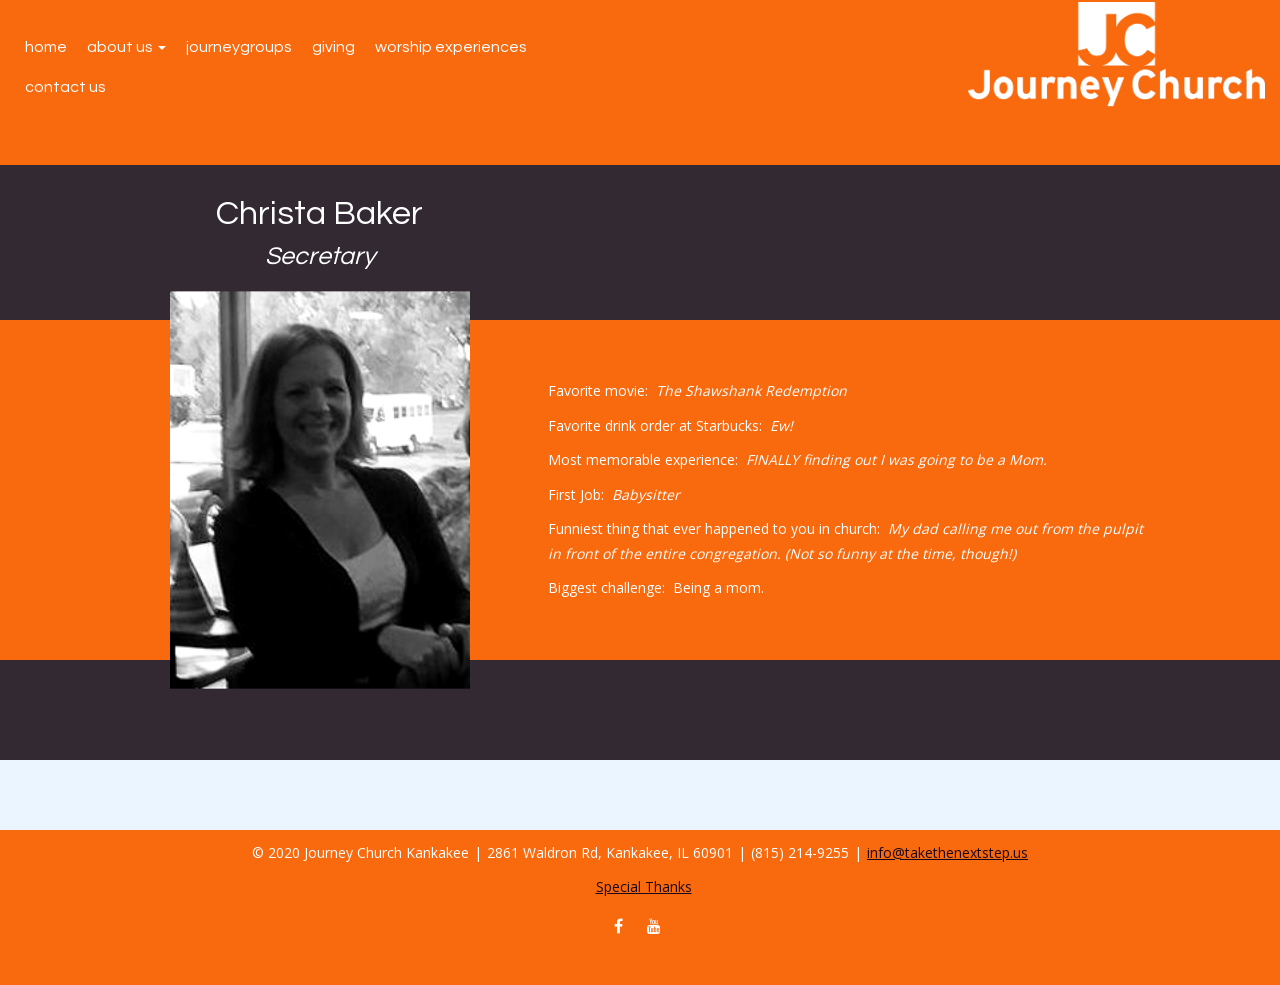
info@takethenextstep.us (947, 852)
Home (46, 47)
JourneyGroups (239, 47)
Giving (333, 47)
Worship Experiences (451, 47)
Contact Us (65, 87)
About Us (126, 47)
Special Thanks (644, 886)
